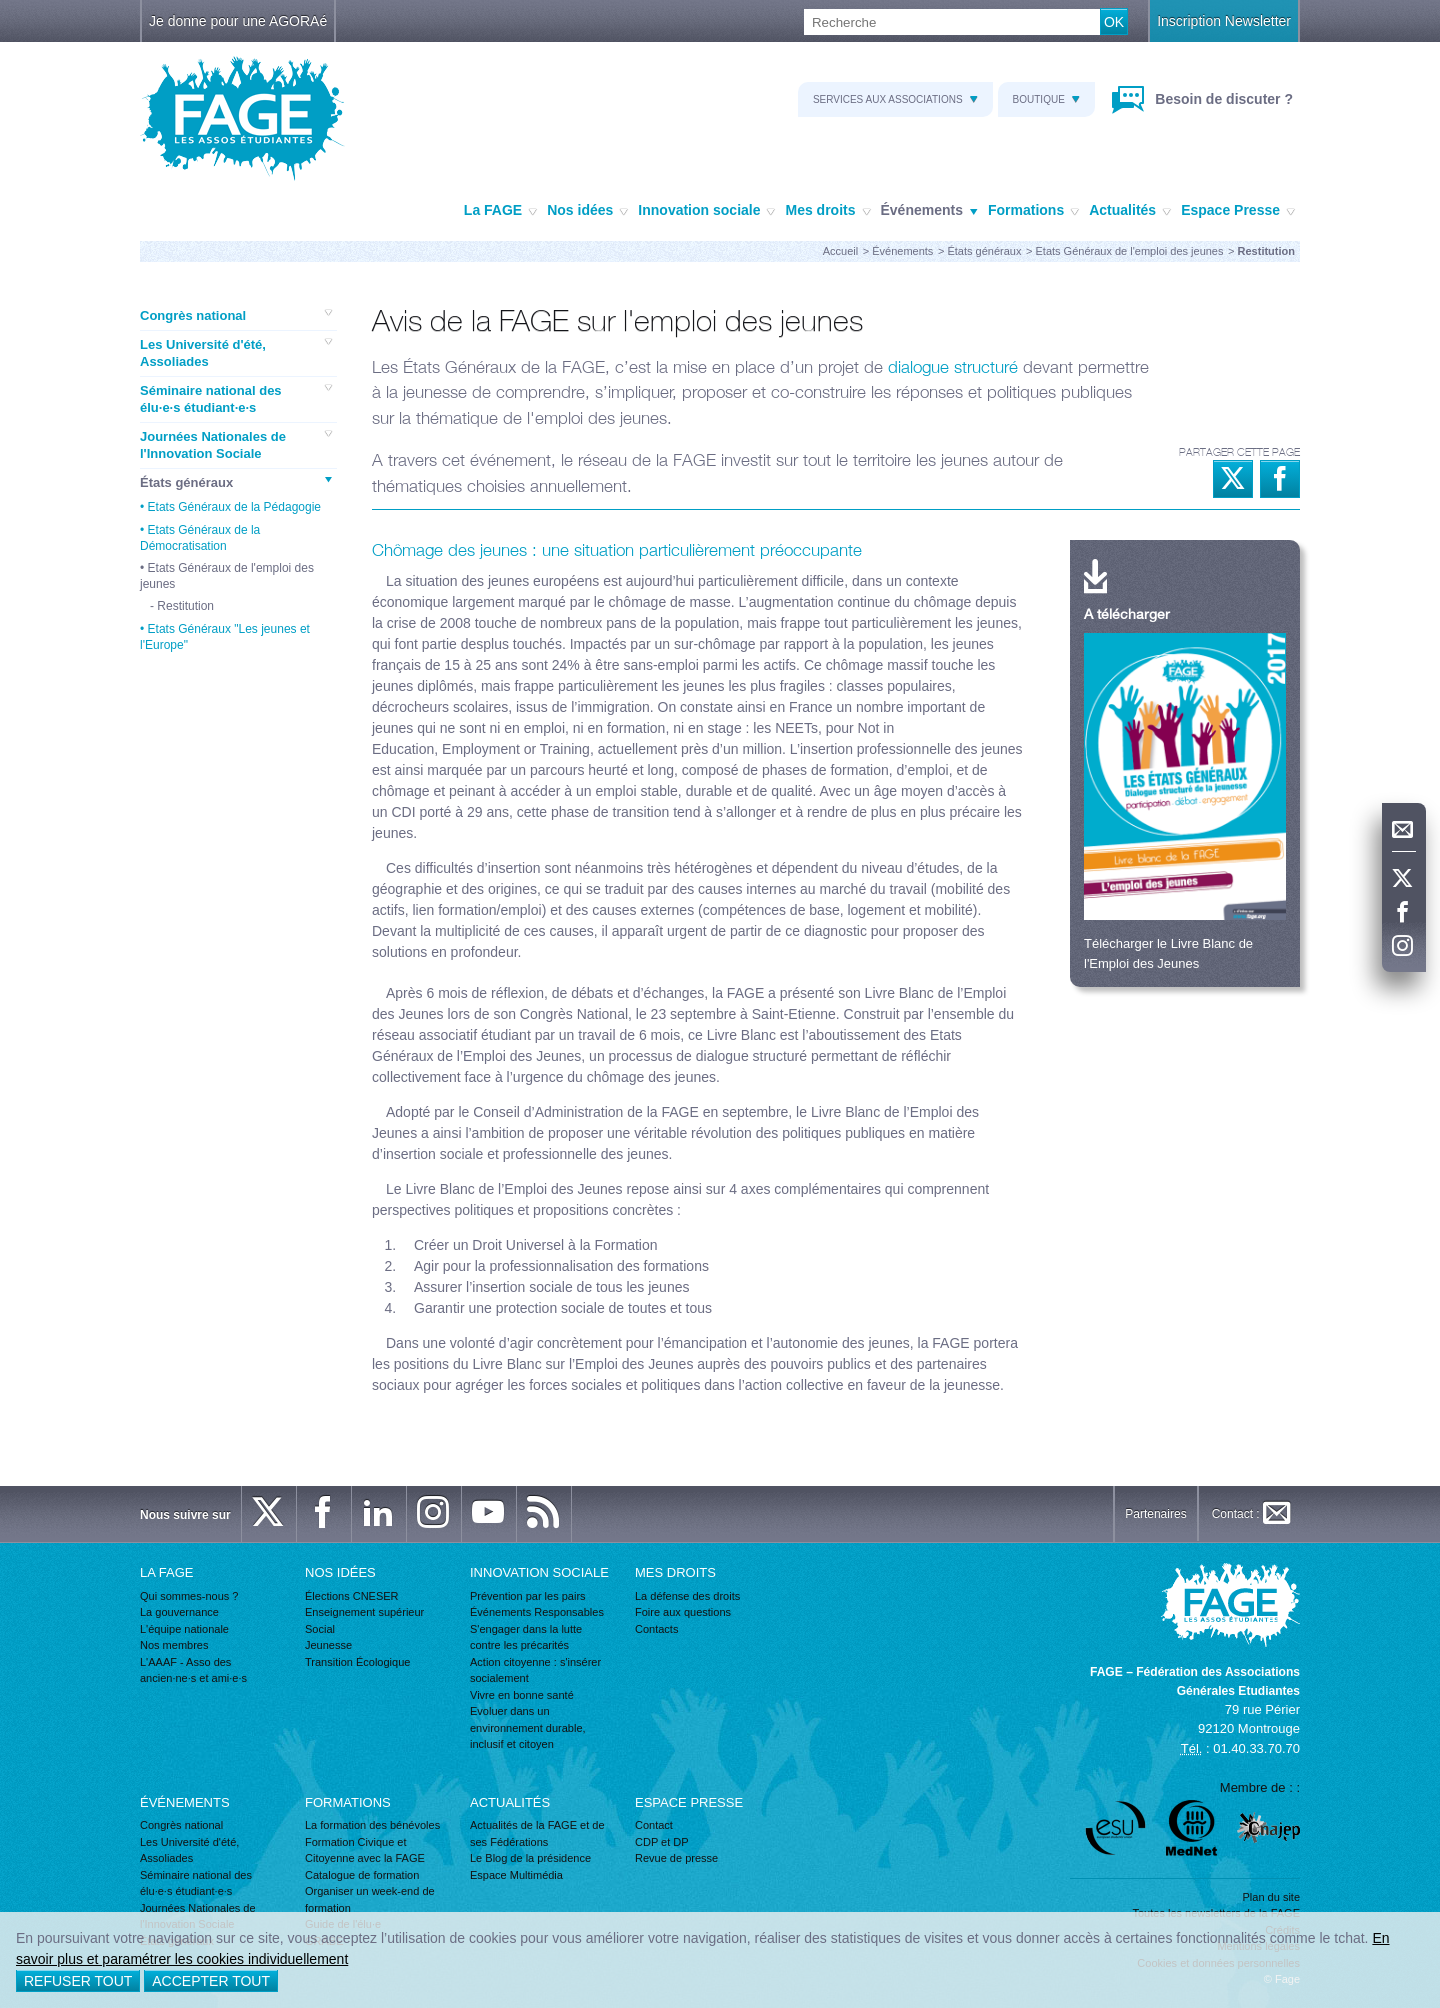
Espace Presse (1238, 211)
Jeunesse (328, 1645)
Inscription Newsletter (1224, 21)
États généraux (984, 251)
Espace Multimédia (516, 1875)
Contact (654, 1825)
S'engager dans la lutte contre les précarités (526, 1637)
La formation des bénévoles (372, 1825)
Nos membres (174, 1645)
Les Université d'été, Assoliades (236, 353)
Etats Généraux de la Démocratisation (200, 538)
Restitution (185, 606)
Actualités (1130, 211)
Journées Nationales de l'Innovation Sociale (236, 445)
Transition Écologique (357, 1662)
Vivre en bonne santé (522, 1695)
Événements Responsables (537, 1612)
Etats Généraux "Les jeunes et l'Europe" (225, 637)
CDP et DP (662, 1842)
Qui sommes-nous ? (189, 1596)
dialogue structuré (953, 367)
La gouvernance (179, 1612)
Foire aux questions (683, 1612)
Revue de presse (676, 1858)
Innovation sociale (706, 211)
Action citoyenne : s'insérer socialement (535, 1670)
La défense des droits (687, 1596)
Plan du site (1271, 1897)
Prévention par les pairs (528, 1596)
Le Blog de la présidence (530, 1858)
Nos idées (587, 211)
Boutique (1046, 99)
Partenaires (1155, 1514)
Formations (1033, 211)
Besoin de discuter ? (1222, 99)
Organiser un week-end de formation (370, 1899)
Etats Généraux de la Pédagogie (234, 507)
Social (320, 1629)
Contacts (656, 1629)
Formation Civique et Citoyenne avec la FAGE (365, 1850)
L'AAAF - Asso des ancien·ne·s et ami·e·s (193, 1670)
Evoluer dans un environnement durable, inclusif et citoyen (528, 1727)
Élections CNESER (352, 1596)
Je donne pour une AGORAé (238, 21)
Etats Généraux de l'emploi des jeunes (1130, 251)
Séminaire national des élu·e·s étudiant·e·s (236, 399)
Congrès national (236, 315)
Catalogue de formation (362, 1875)
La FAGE (500, 211)
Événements (929, 211)
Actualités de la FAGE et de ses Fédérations (537, 1833)
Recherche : (0, 9)
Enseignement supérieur (364, 1612)
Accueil (840, 251)
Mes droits (827, 211)
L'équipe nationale (184, 1629)
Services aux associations (895, 99)
